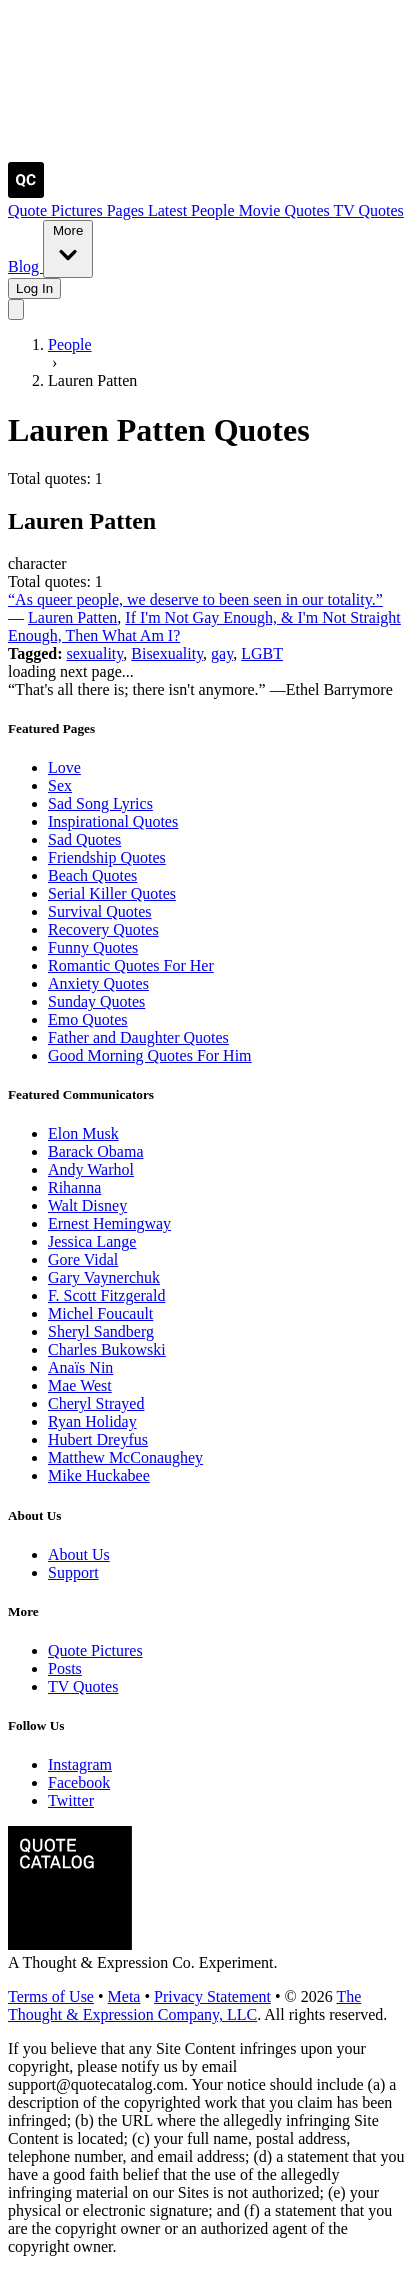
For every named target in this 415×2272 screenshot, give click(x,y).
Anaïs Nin (80, 1367)
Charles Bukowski (107, 1349)
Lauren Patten (72, 617)
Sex (60, 785)
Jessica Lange (92, 1241)
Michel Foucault (100, 1313)
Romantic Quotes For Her (131, 965)
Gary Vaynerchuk (104, 1277)
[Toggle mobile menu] (16, 309)
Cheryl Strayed (96, 1403)
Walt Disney (87, 1205)
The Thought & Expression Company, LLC (184, 2005)
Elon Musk (83, 1133)
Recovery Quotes (103, 929)
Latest (169, 210)
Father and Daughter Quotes (138, 1037)
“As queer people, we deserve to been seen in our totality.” (195, 599)
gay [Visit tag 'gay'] (222, 653)
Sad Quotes (84, 839)
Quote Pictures (57, 210)
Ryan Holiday (92, 1421)
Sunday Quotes (96, 1001)
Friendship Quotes (107, 857)
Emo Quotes (88, 1019)
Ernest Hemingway (109, 1223)
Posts (65, 1668)
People (215, 210)
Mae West (80, 1385)
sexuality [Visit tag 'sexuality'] (95, 653)
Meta (124, 1996)
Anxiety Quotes (98, 983)
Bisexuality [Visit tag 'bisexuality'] (167, 653)
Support (73, 1572)
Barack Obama (96, 1151)
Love (64, 767)
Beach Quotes (92, 875)
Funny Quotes (93, 947)
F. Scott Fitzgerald (106, 1295)
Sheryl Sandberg (101, 1331)
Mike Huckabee (99, 1475)
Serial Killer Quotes (112, 893)
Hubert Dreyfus (98, 1439)
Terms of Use (51, 1996)
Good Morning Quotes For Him (150, 1055)
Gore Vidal (83, 1259)
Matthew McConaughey (125, 1457)
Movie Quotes (286, 210)
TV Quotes (368, 210)
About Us (79, 1554)
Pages (127, 210)
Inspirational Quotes (113, 821)
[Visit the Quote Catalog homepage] (26, 192)
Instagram (80, 1764)
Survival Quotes (100, 911)
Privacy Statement (212, 1996)
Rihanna (74, 1187)
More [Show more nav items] (68, 247)
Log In (34, 288)
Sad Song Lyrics (100, 803)
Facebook (79, 1782)
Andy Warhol (91, 1169)
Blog (25, 266)
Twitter (71, 1800)
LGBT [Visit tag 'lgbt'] (262, 653)
